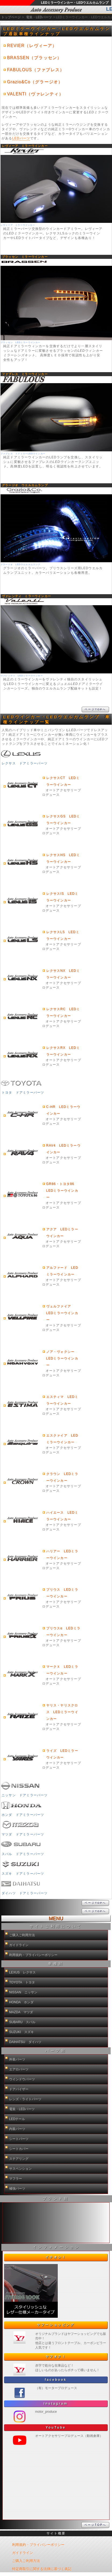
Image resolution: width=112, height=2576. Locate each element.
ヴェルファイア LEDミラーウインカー (62, 1313)
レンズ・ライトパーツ (25, 2099)
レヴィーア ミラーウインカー (25, 145)
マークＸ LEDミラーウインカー (62, 1670)
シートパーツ (18, 2139)
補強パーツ (17, 2188)
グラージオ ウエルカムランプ (25, 485)
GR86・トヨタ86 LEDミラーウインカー (62, 1190)
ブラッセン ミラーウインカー (25, 256)
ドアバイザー (18, 2089)
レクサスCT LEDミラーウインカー (63, 781)
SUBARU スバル (22, 2022)
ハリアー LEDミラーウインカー (62, 1554)
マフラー (15, 2178)
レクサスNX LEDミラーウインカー (63, 974)
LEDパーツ (21, 138)
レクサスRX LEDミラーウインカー (63, 1051)
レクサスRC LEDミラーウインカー (63, 1012)
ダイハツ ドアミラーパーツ (20, 1886)
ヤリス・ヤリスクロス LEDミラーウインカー (62, 1712)
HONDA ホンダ (21, 2002)
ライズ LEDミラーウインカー (62, 1754)
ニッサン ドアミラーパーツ (20, 1788)
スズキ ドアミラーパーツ (20, 1866)
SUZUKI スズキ (21, 2032)
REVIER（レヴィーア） (32, 45)
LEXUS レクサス (22, 1972)
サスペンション (20, 2169)
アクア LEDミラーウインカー (62, 1232)
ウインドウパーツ (22, 2079)
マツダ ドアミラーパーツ (20, 1827)
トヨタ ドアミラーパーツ (20, 1085)
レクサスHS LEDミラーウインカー (63, 858)
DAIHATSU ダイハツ (25, 2042)
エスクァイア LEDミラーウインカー (62, 1439)
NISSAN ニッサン (23, 1992)
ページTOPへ (95, 709)
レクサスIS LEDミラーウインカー (62, 897)
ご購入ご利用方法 (22, 1935)
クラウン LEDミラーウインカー (62, 1477)
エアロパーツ (18, 2069)
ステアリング (18, 2159)
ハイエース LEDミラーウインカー (62, 1516)
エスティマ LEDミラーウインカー (62, 1400)
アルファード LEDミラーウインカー (62, 1271)
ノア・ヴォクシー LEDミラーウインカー (62, 1358)
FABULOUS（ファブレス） (35, 69)
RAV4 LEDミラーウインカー (63, 1149)
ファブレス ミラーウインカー (25, 374)
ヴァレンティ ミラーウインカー (26, 596)
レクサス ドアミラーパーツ (20, 756)
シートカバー (18, 2149)
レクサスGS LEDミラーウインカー (63, 819)
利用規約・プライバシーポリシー (33, 1955)
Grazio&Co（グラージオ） (35, 81)
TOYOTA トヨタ (22, 1982)
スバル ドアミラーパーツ (20, 1846)
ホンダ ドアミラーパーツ (20, 1807)
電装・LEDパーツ (22, 2109)
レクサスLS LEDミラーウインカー (62, 935)
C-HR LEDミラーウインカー (63, 1110)
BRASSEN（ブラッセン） (34, 57)
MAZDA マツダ (21, 2012)
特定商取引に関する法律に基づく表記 (41, 2569)
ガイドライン (18, 1945)
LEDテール (17, 2119)
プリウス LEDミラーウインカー (62, 1593)
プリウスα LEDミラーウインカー (63, 1631)
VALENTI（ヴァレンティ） (35, 94)
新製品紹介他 (55, 2222)
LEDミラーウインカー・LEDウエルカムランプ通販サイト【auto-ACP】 (53, 12)
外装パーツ (17, 2059)
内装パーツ (17, 2129)
